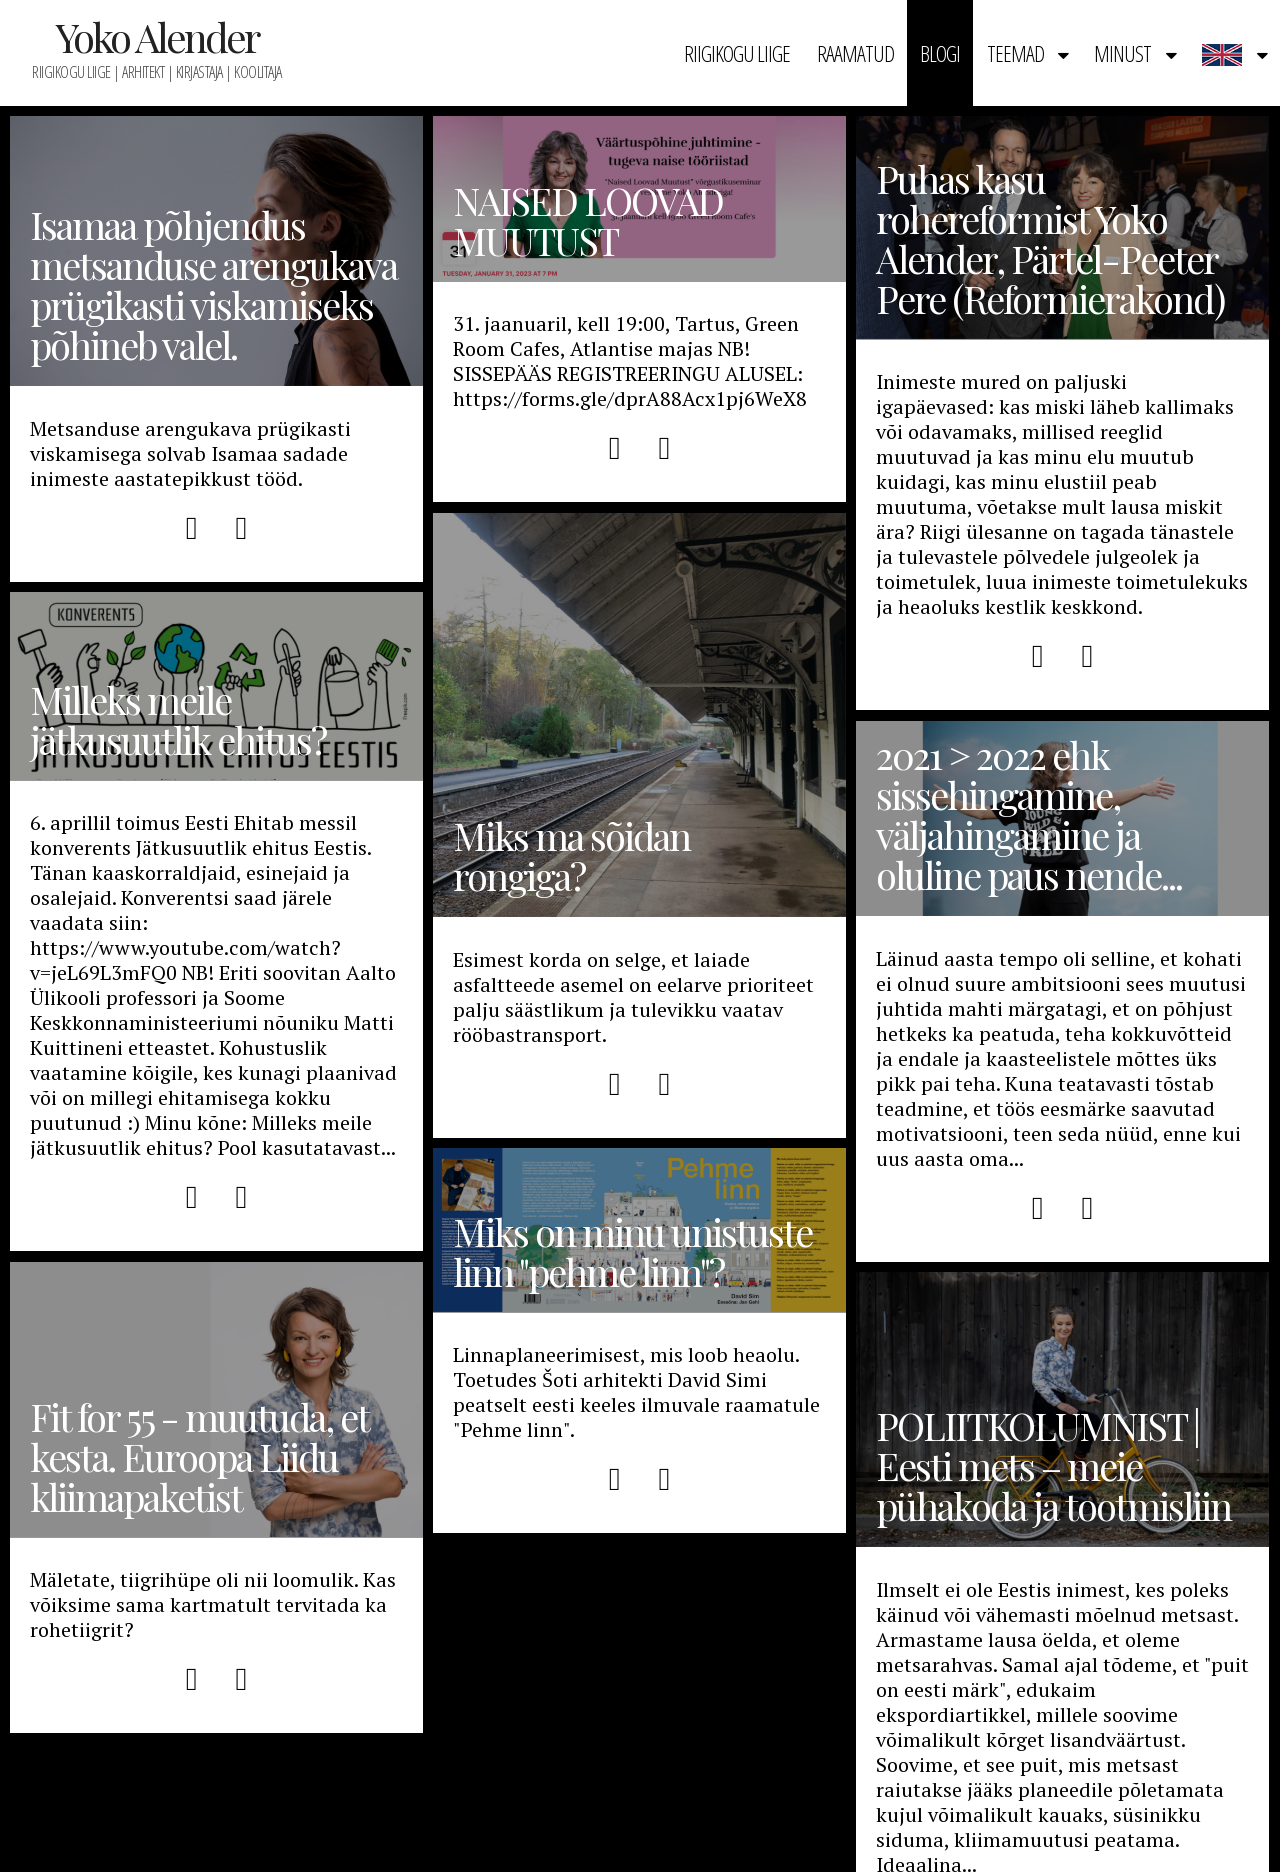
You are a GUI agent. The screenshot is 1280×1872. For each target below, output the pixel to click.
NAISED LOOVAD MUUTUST (588, 221)
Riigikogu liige (737, 53)
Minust (1122, 53)
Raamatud (855, 53)
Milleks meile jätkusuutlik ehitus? (178, 720)
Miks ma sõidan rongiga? (639, 715)
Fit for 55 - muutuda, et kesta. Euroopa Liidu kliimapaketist (199, 1457)
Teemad (1015, 53)
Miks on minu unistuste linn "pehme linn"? (632, 1252)
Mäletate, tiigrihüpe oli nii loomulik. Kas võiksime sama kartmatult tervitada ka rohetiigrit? (213, 1604)
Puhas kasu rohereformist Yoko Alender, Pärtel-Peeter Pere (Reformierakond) (1050, 239)
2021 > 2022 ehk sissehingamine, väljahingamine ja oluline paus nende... (1029, 815)
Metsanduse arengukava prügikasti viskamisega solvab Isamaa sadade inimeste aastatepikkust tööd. (190, 453)
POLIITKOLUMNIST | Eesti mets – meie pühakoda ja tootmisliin (1053, 1466)
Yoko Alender (157, 36)
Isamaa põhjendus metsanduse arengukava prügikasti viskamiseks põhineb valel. (213, 285)
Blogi (940, 53)
